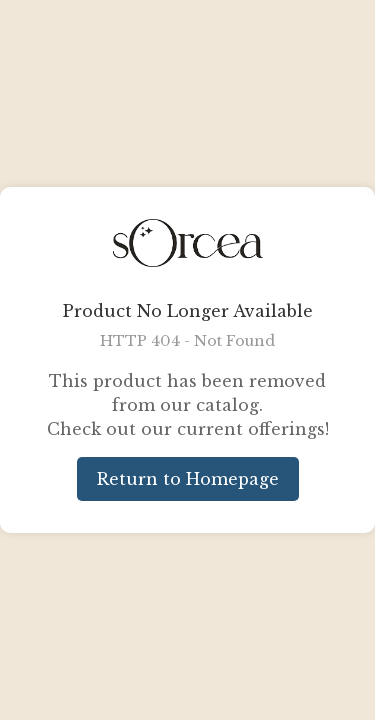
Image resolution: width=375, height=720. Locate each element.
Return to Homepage (188, 479)
